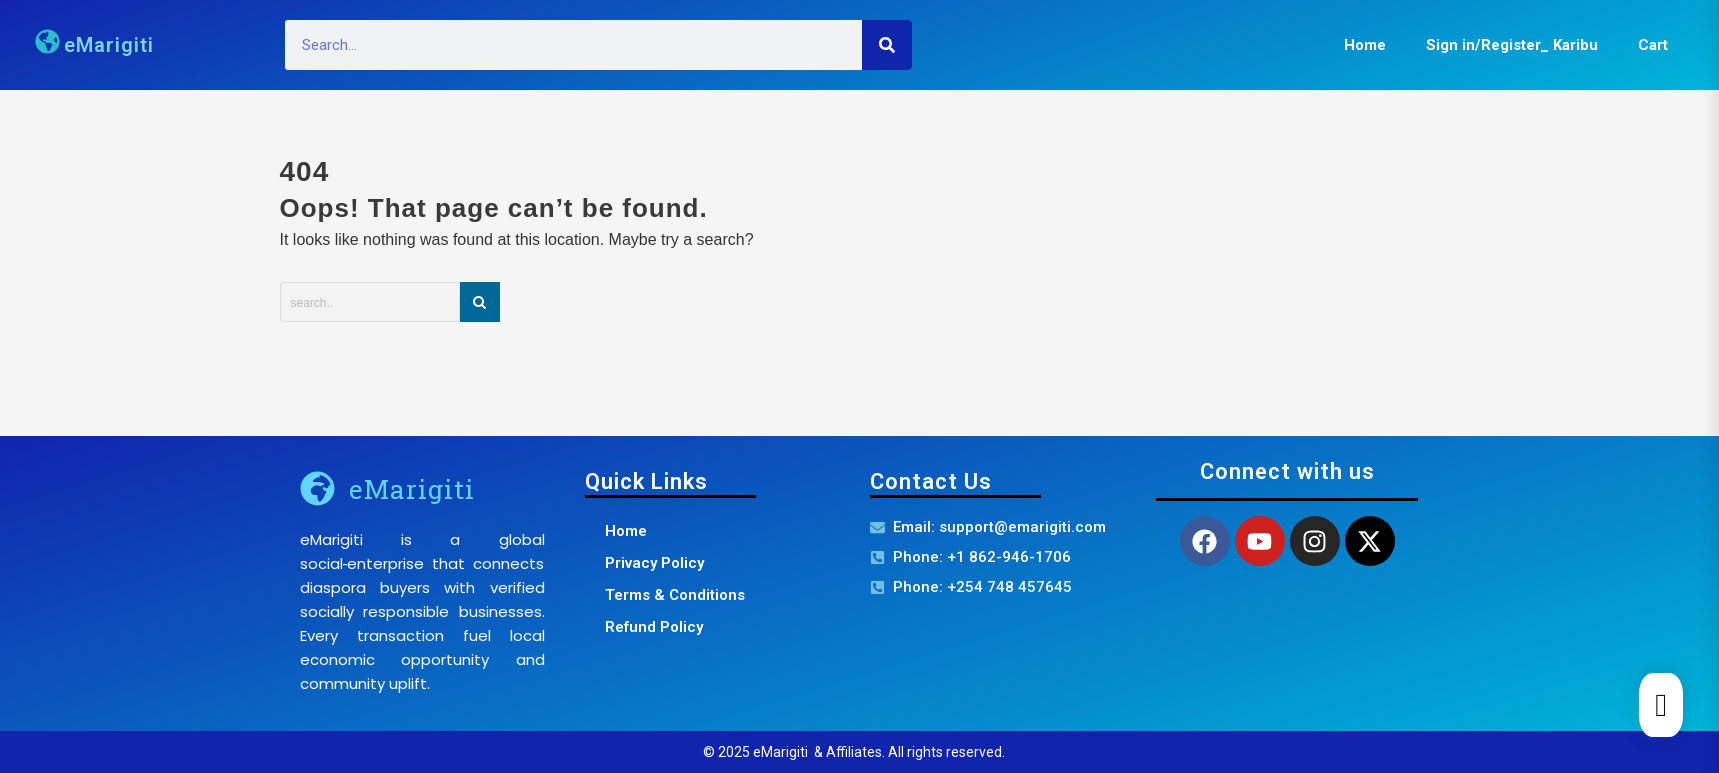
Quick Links (646, 481)
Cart (1653, 45)
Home (1365, 45)
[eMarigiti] (317, 488)
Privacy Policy (654, 563)
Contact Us (931, 481)
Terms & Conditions (675, 595)
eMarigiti (109, 45)
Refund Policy (654, 627)
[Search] (887, 45)
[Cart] (1661, 705)
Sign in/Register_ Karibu (1512, 45)
